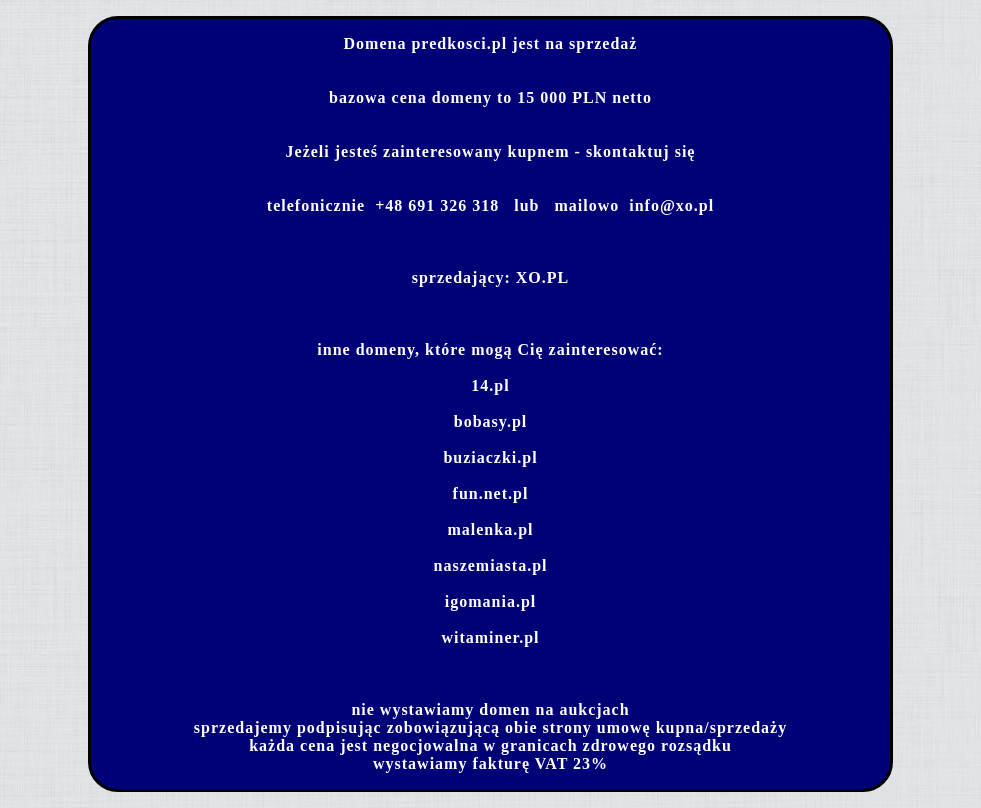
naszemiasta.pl (491, 565)
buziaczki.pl (490, 457)
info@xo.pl (671, 205)
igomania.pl (490, 601)
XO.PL (542, 277)
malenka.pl (490, 529)
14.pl (490, 385)
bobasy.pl (490, 421)
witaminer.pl (490, 637)
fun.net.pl (491, 493)
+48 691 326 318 (437, 205)
